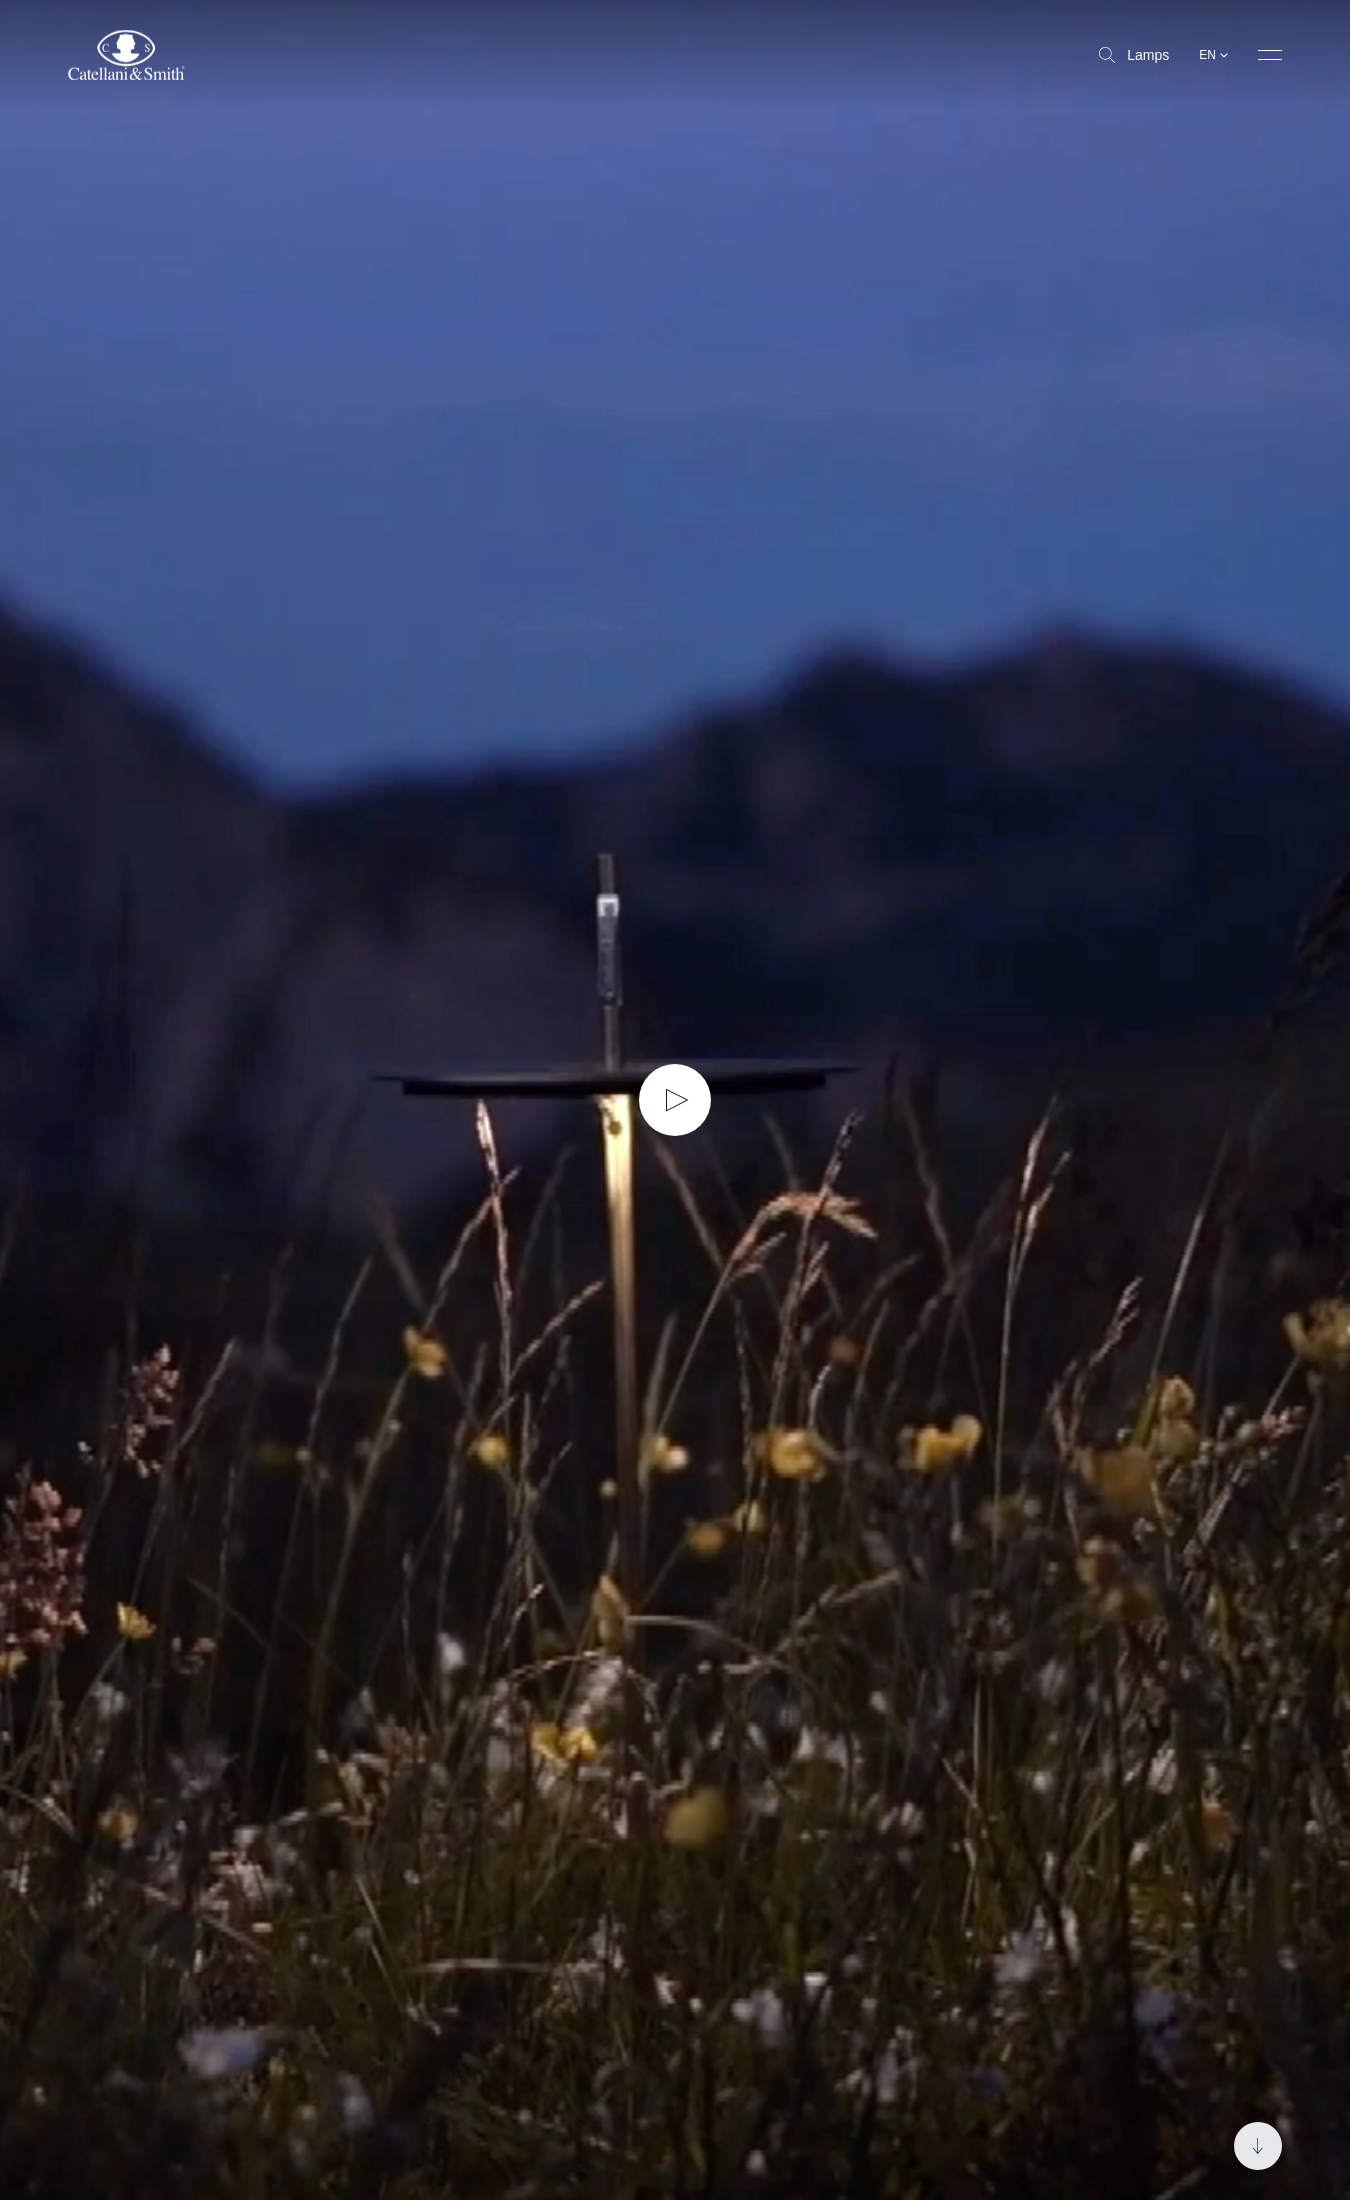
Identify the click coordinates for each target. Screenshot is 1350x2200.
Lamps (1134, 55)
